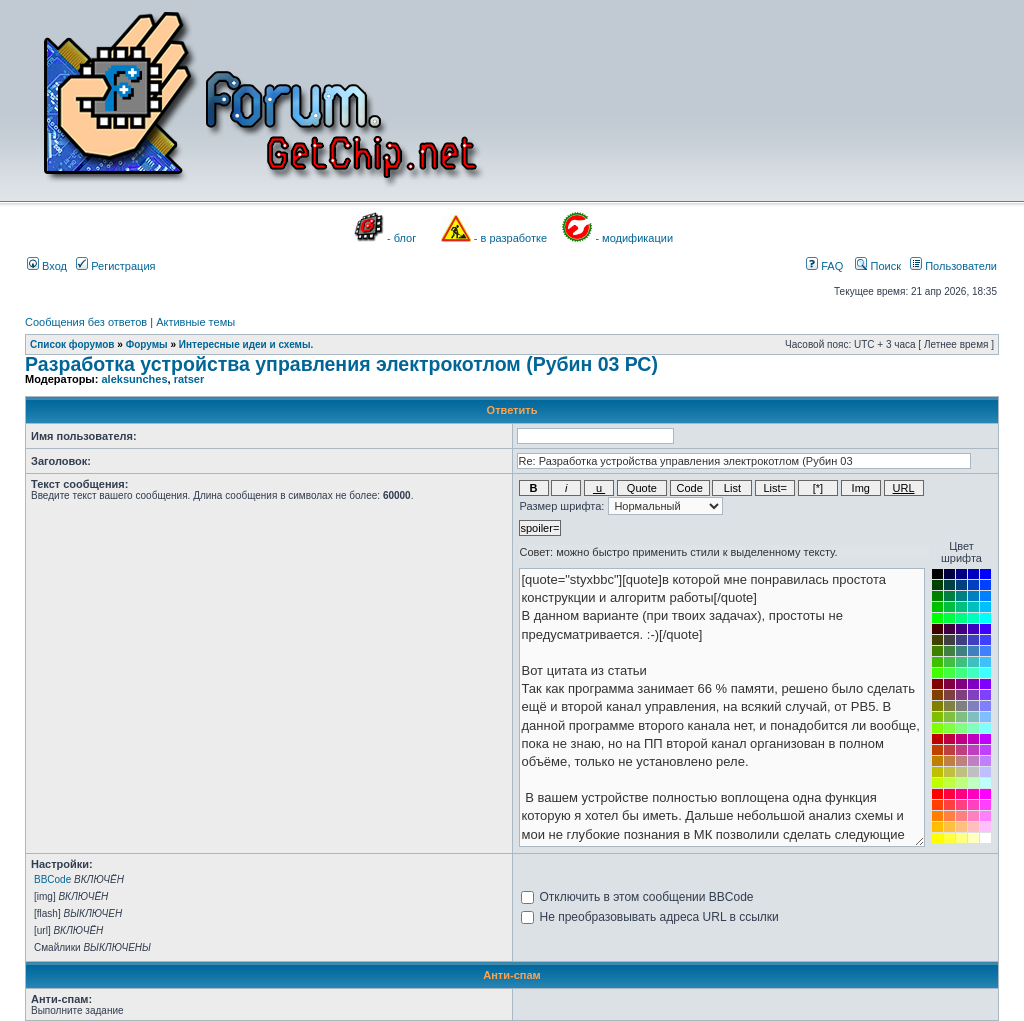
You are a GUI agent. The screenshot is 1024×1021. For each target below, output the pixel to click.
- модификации (634, 238)
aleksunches (134, 379)
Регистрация (115, 266)
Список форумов (72, 344)
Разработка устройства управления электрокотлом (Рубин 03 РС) (341, 364)
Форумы (147, 344)
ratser (189, 379)
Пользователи (953, 266)
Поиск (878, 266)
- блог (401, 238)
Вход (47, 266)
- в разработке (510, 238)
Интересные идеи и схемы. (246, 344)
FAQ (824, 266)
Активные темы (195, 322)
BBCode (52, 879)
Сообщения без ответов (86, 322)
